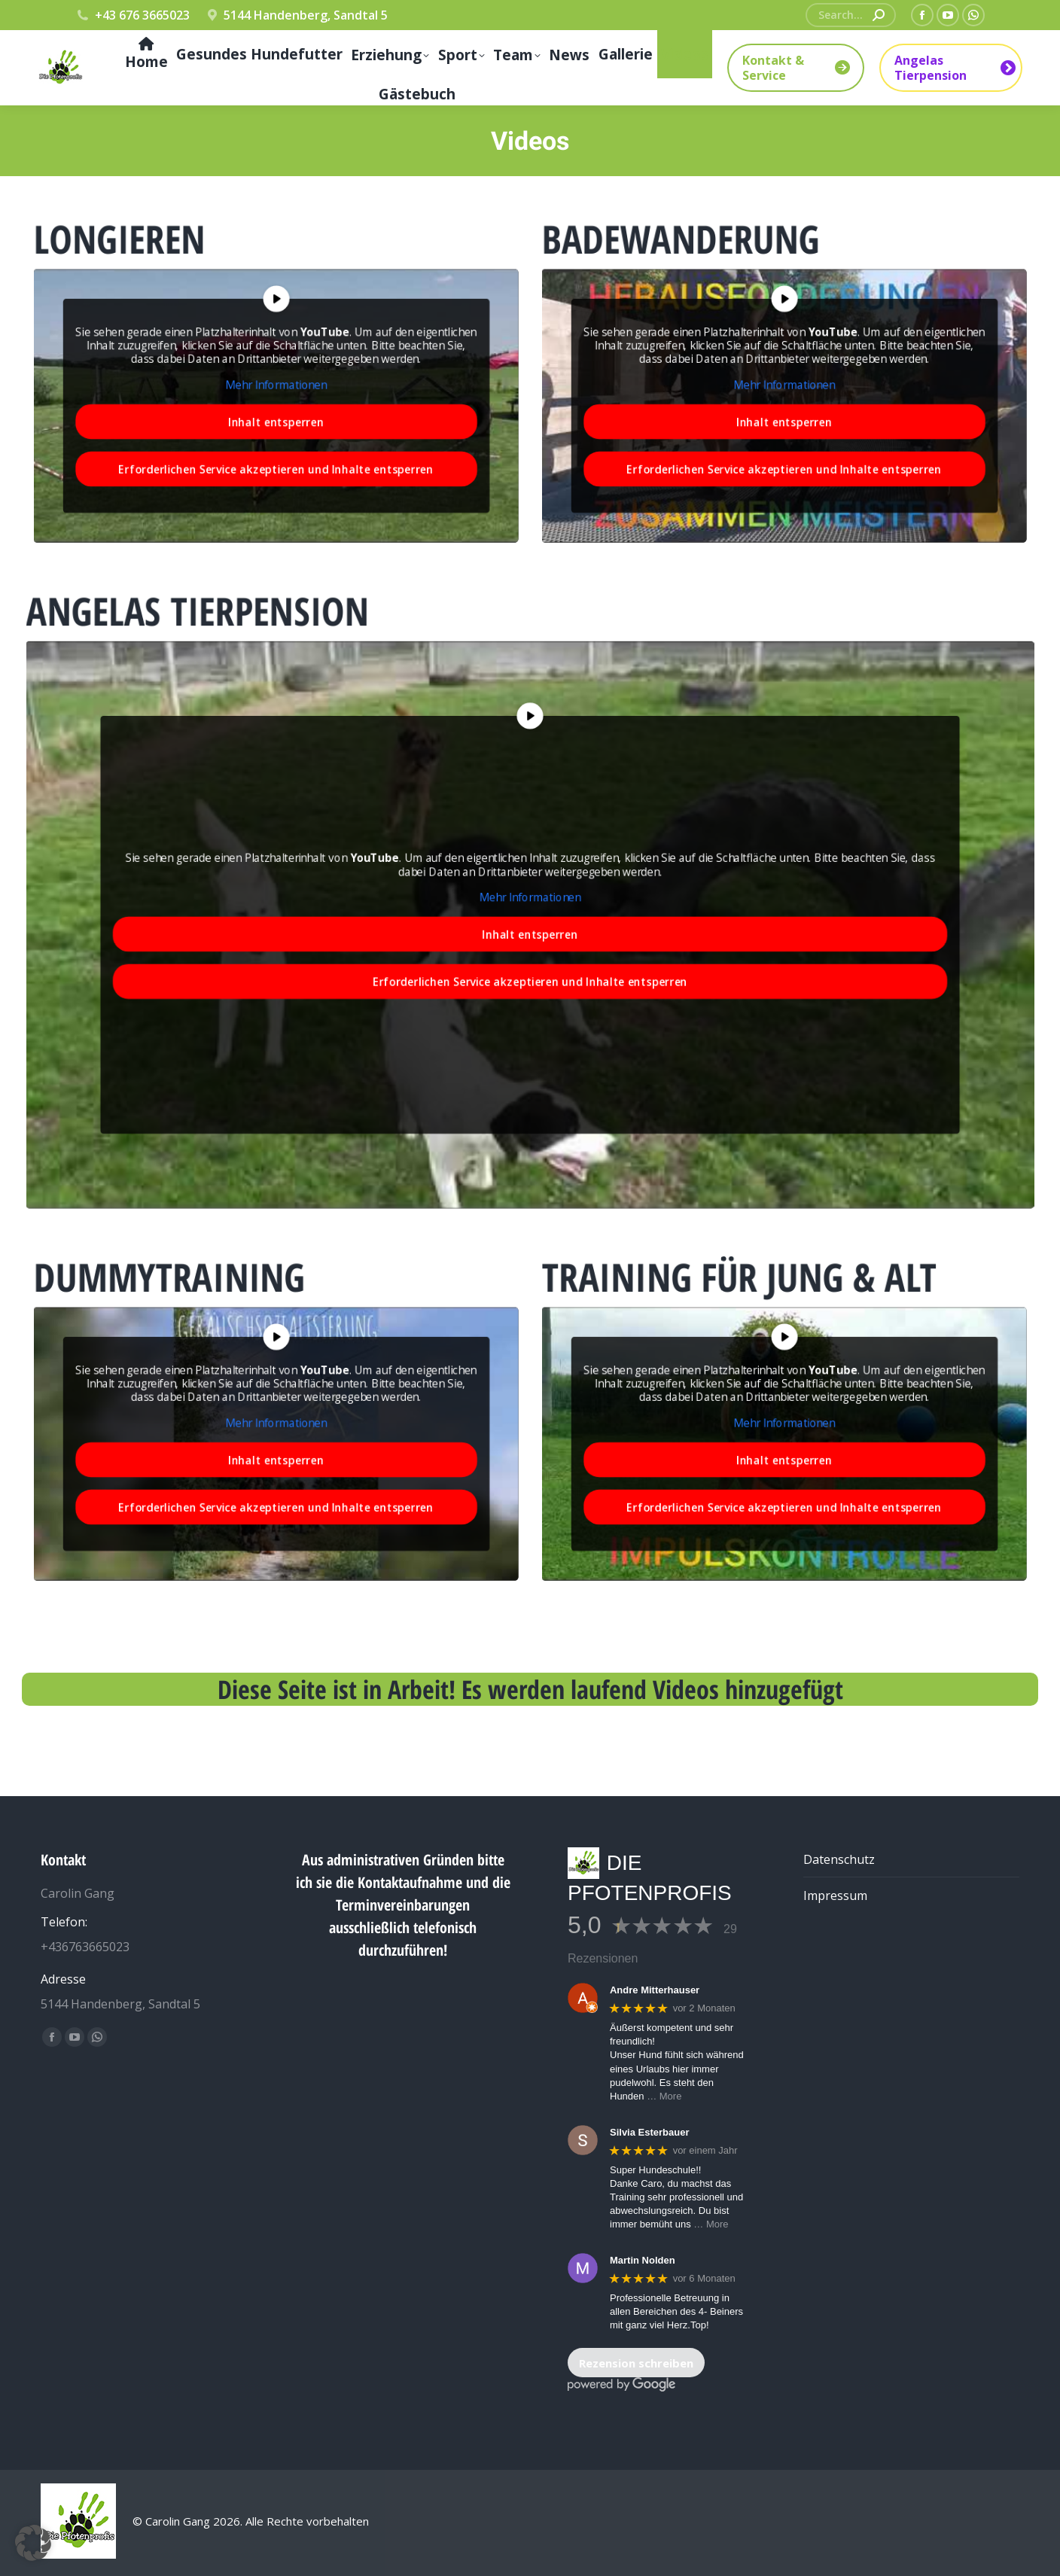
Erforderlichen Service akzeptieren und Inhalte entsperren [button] (276, 445)
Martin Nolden (642, 2260)
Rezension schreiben (636, 2362)
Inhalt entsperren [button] (276, 410)
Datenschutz (839, 1859)
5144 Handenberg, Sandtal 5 (296, 15)
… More (664, 2096)
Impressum (835, 1895)
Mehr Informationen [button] (276, 383)
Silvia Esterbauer (650, 2132)
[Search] (851, 15)
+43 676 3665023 (132, 15)
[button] (33, 2543)
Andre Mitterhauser (654, 1990)
